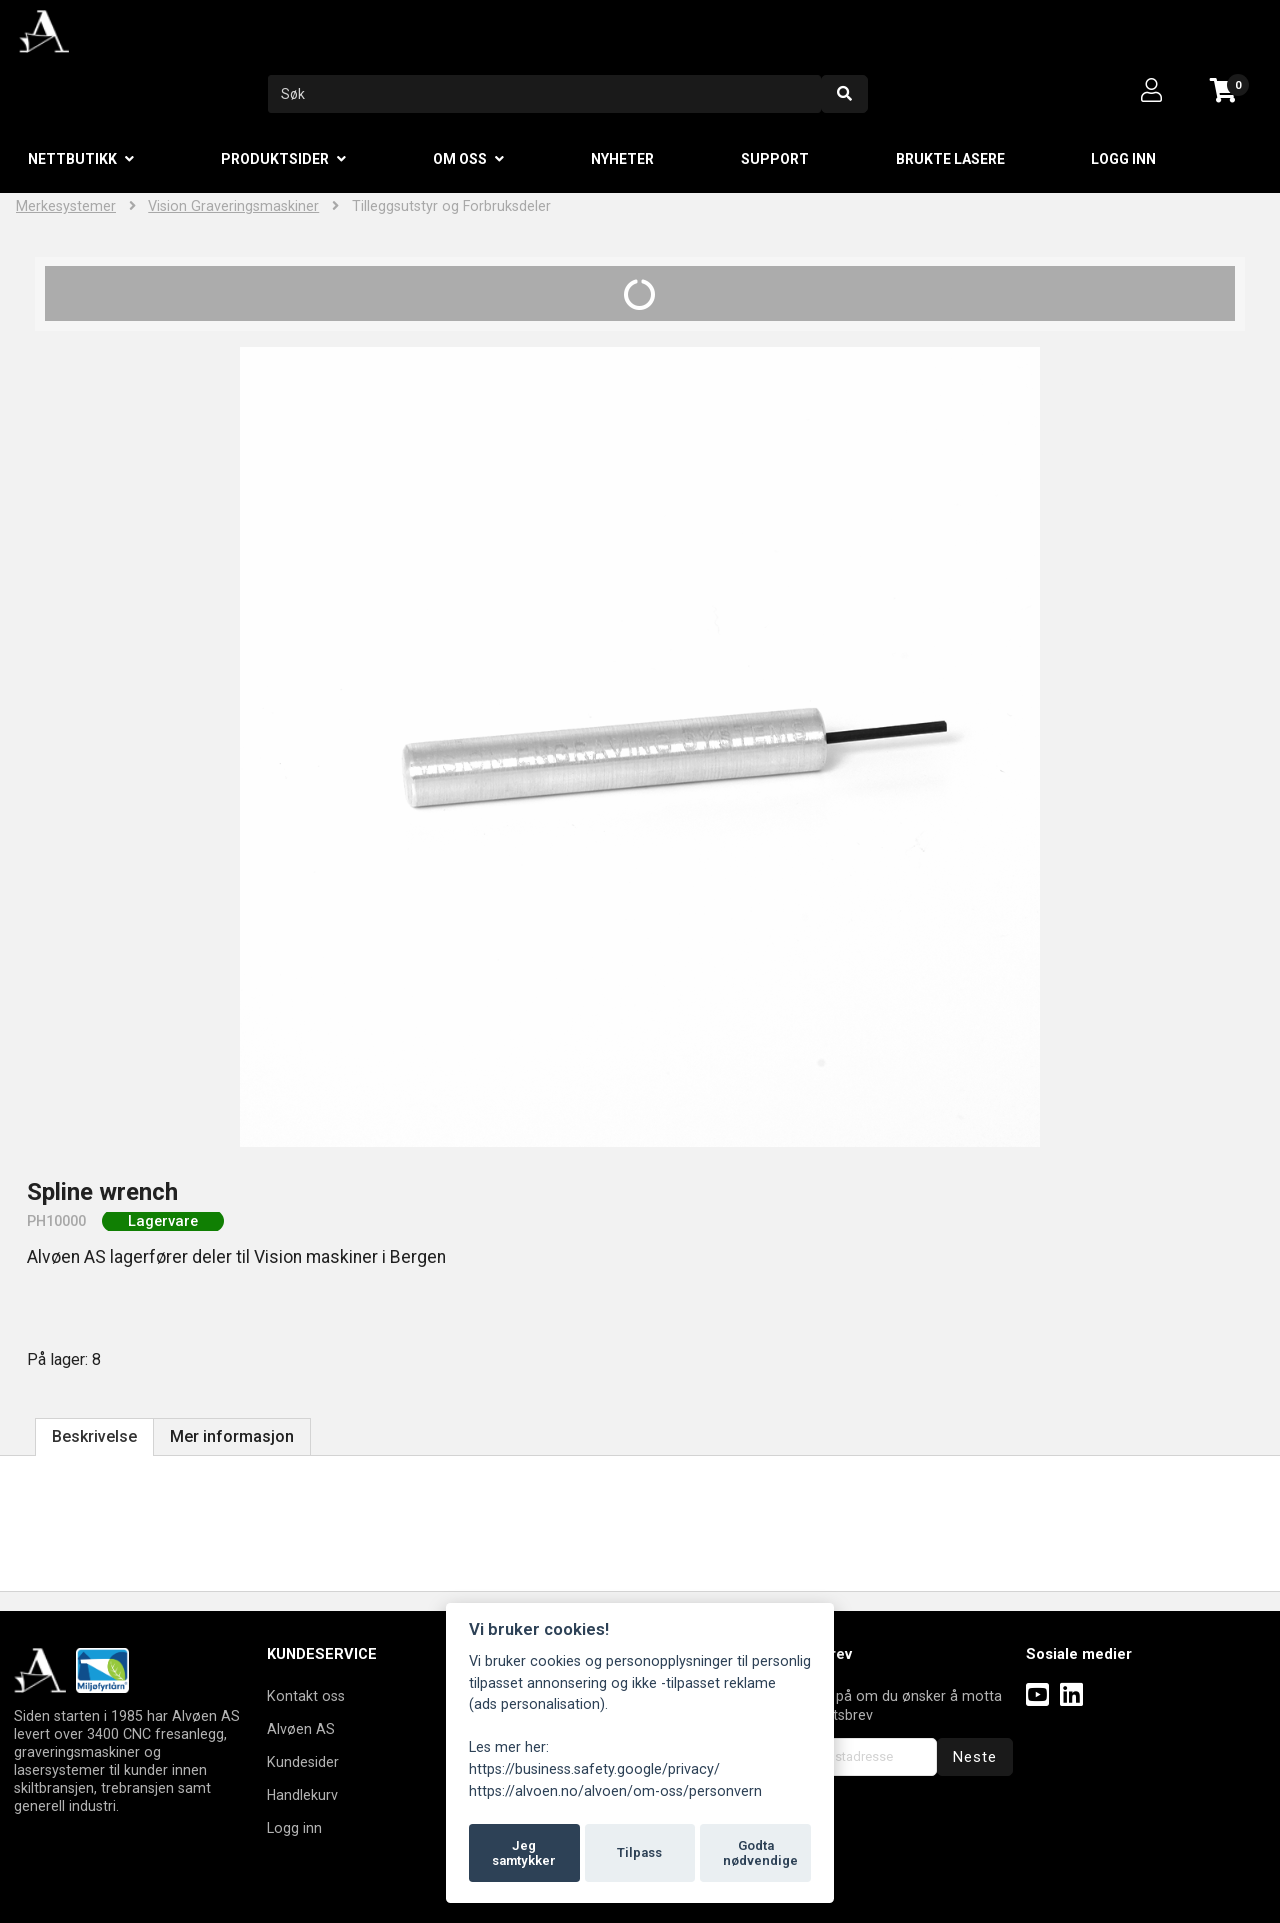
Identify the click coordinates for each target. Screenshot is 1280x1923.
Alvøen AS (301, 1729)
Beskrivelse (94, 1436)
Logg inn (1123, 159)
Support (775, 159)
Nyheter (622, 159)
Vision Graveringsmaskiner (233, 206)
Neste (975, 1757)
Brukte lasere (950, 159)
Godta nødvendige (760, 1853)
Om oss (460, 159)
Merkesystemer (66, 206)
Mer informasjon (232, 1436)
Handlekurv (302, 1795)
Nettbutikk (72, 159)
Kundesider (303, 1762)
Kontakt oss (306, 1696)
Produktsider (275, 159)
